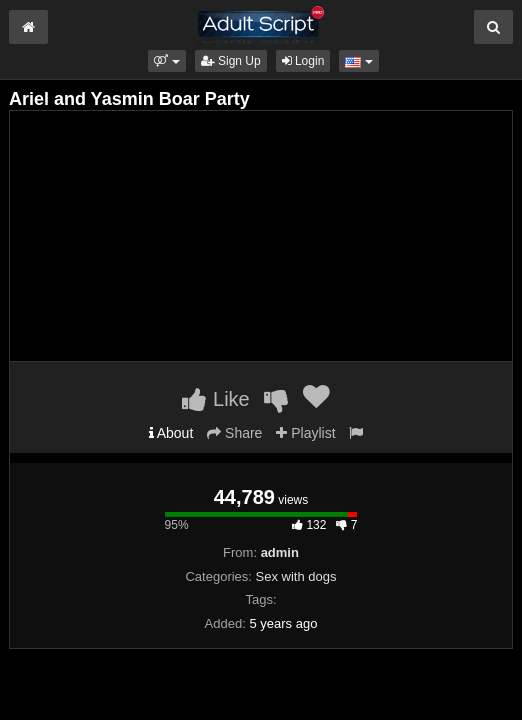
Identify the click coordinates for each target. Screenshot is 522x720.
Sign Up (231, 61)
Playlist (305, 433)
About (171, 433)
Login (303, 61)
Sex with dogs (296, 576)
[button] (166, 61)
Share (234, 433)
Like (215, 399)
